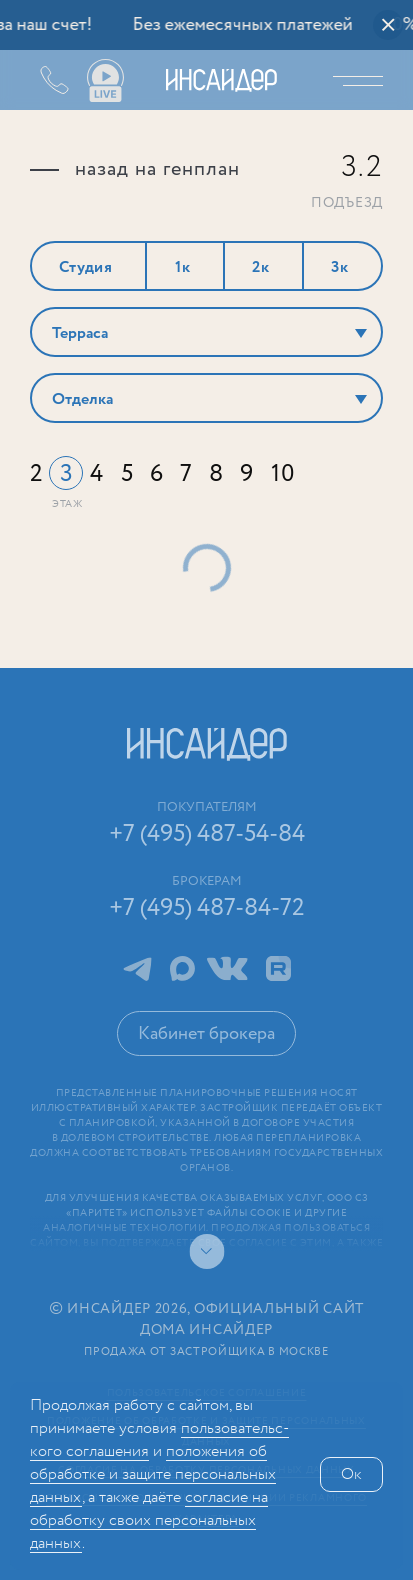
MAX (182, 968)
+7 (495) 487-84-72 (207, 908)
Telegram (137, 968)
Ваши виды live (105, 81)
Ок (351, 1474)
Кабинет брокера (206, 1034)
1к (183, 267)
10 (283, 474)
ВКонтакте (227, 968)
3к (340, 267)
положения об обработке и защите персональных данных (153, 1474)
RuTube (278, 968)
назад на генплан (157, 170)
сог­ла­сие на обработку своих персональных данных (149, 1520)
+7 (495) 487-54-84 (40, 80)
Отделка (82, 399)
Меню (363, 80)
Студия (86, 267)
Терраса (80, 333)
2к (261, 267)
